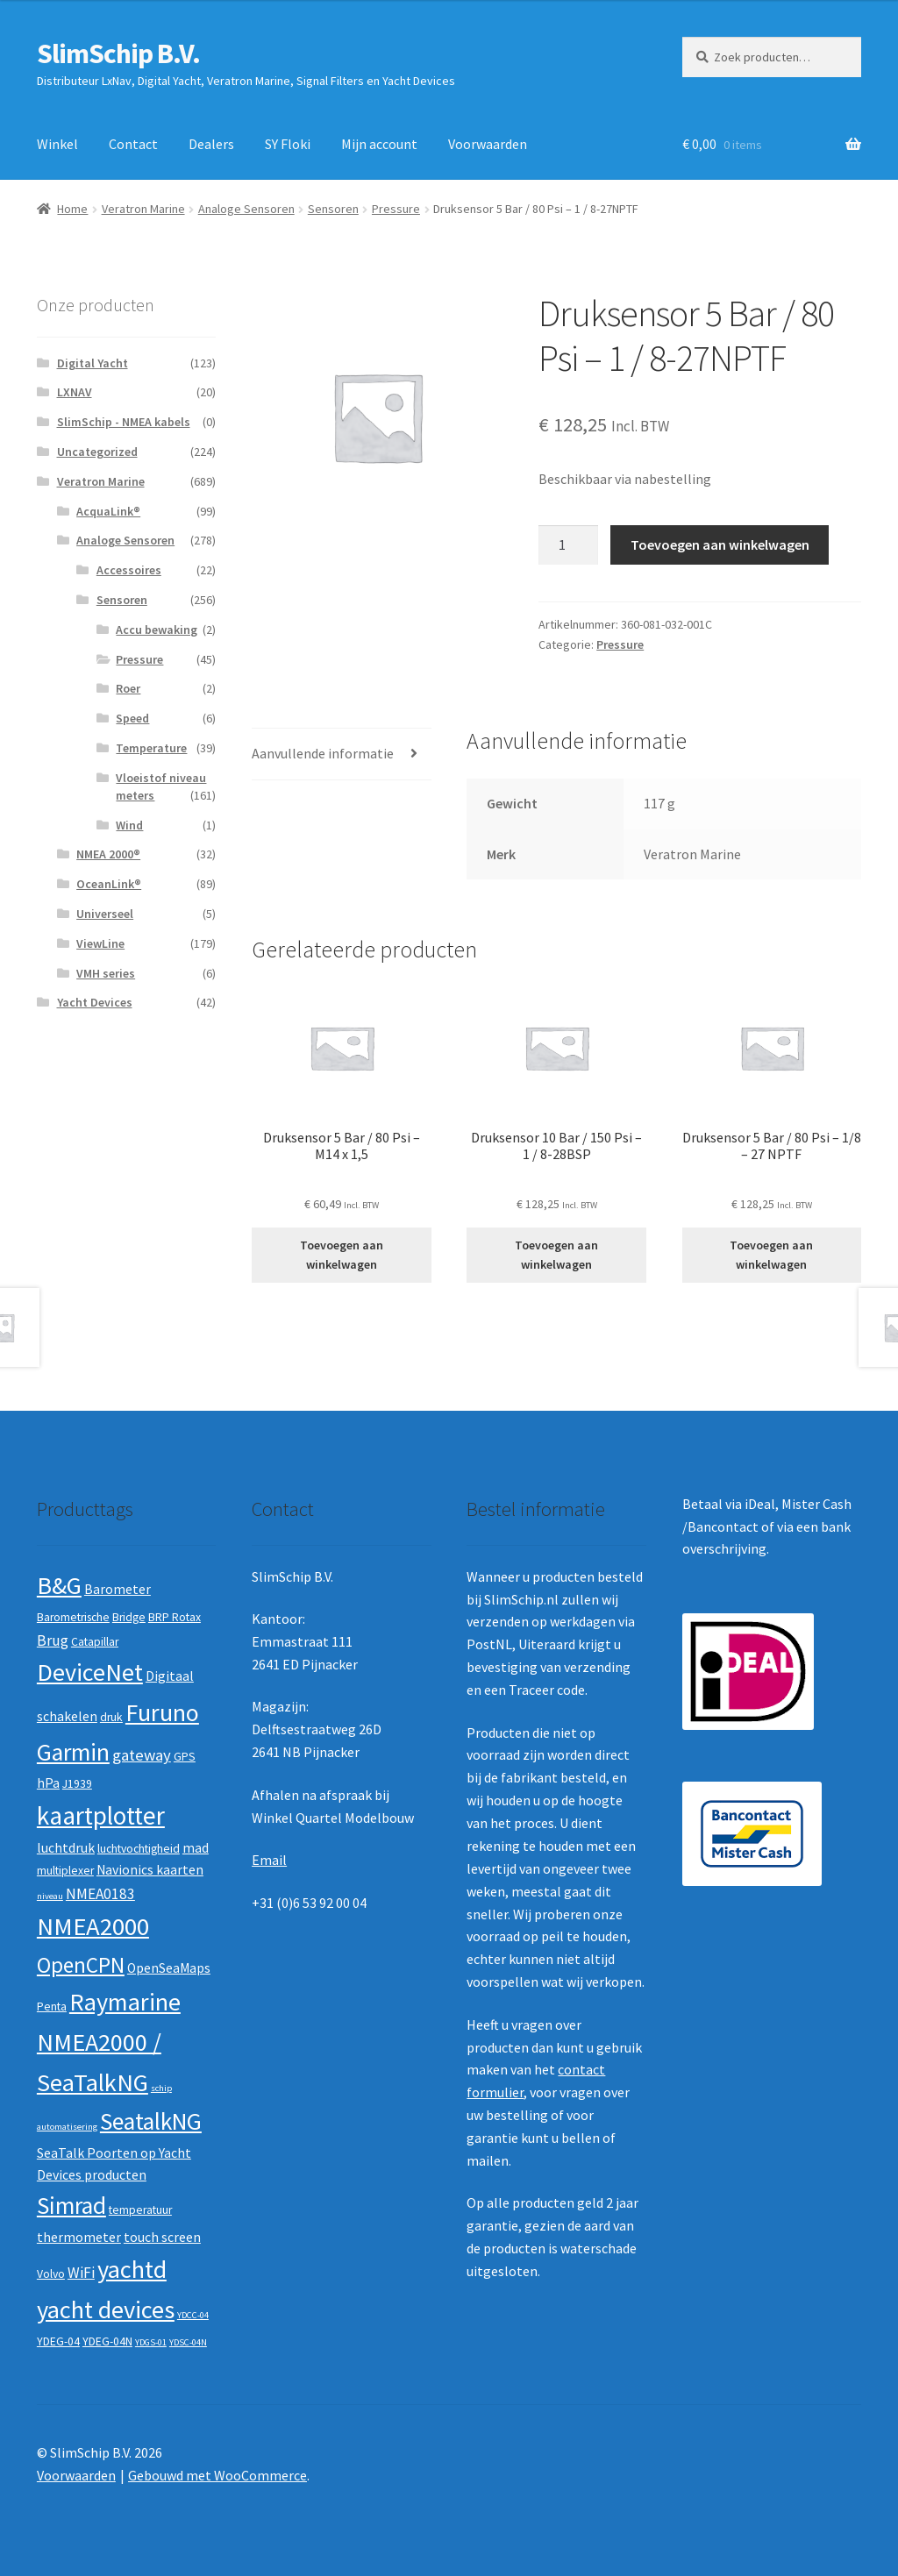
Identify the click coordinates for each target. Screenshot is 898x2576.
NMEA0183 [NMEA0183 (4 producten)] (100, 1894)
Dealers (211, 144)
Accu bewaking (156, 629)
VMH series (105, 973)
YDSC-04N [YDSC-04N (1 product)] (188, 2342)
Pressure (396, 209)
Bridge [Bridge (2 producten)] (129, 1617)
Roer (128, 688)
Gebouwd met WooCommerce (217, 2475)
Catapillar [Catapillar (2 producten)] (94, 1641)
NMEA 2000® (108, 854)
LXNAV (74, 392)
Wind (129, 825)
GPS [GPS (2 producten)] (185, 1756)
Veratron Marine (143, 209)
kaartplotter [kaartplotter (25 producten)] (101, 1815)
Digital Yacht (92, 363)
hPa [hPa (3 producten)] (48, 1783)
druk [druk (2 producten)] (111, 1717)
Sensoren (333, 209)
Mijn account (379, 144)
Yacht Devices (94, 1002)
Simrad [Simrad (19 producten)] (71, 2205)
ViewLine (100, 943)
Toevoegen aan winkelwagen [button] (341, 1255)
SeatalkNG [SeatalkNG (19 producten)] (151, 2121)
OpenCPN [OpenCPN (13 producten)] (81, 1965)
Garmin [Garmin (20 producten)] (73, 1752)
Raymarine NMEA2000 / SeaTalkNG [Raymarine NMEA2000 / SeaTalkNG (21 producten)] (109, 2041)
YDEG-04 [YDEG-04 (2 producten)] (58, 2341)
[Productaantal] (568, 545)
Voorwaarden (487, 144)
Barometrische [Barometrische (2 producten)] (73, 1617)
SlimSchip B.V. (118, 53)
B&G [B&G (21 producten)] (59, 1585)
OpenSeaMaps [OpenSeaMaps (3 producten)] (168, 1968)
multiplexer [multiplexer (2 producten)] (65, 1870)
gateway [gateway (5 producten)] (141, 1755)
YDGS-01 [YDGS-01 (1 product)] (151, 2342)
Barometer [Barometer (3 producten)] (117, 1589)
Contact (133, 144)
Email (269, 1859)
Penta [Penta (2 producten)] (52, 2006)
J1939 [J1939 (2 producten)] (77, 1783)
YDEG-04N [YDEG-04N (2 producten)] (107, 2341)
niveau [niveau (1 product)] (50, 1896)
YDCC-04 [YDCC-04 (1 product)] (193, 2315)
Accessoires (128, 570)
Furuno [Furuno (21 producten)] (162, 1712)
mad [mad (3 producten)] (195, 1847)
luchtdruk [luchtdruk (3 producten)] (66, 1847)
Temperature (151, 748)
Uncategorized (97, 451)
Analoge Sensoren (246, 209)
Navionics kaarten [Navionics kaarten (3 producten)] (149, 1869)
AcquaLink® (108, 511)
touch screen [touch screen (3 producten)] (162, 2237)
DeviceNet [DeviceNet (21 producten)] (90, 1672)
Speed (132, 718)
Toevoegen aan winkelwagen (720, 544)
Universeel (104, 914)
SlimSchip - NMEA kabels (123, 422)
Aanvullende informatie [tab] (323, 753)
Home (72, 209)
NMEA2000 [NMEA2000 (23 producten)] (93, 1926)
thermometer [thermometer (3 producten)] (79, 2237)
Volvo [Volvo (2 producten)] (51, 2273)
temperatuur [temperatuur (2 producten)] (140, 2209)
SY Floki (287, 144)
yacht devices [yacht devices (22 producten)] (106, 2309)
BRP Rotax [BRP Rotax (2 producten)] (174, 1617)
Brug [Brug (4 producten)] (52, 1640)
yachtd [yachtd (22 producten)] (132, 2269)
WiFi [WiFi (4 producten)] (81, 2272)
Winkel (57, 144)
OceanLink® (108, 884)
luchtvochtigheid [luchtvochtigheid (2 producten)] (138, 1848)
